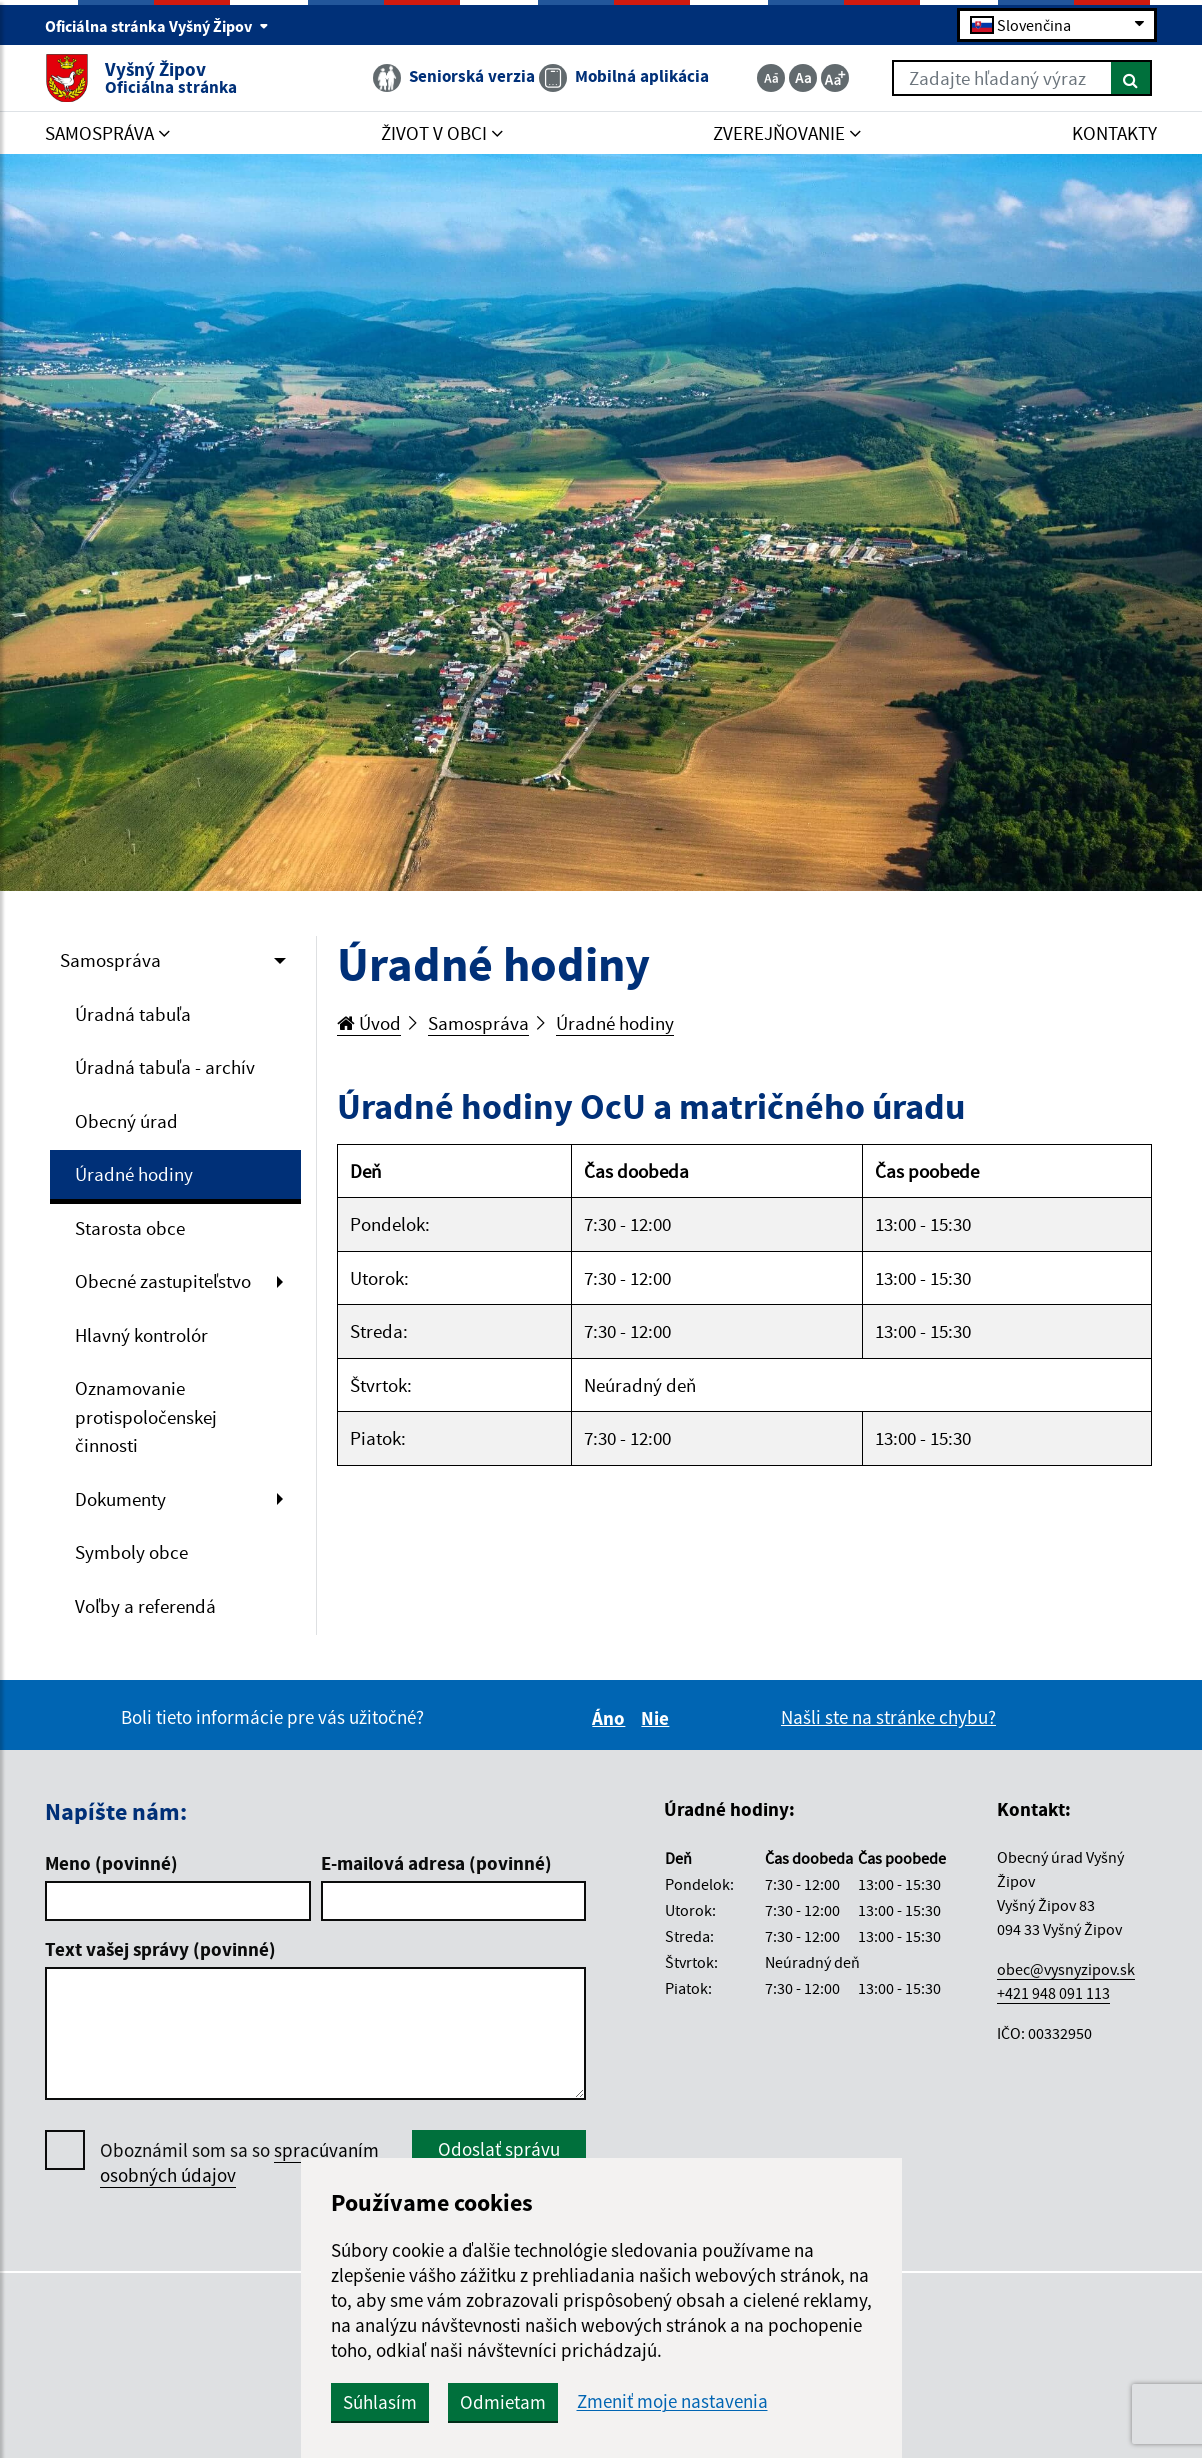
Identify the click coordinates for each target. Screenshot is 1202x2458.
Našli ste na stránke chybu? (888, 1717)
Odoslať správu (499, 2149)
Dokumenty (120, 1499)
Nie (658, 1718)
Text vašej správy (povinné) (160, 1949)
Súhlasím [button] (380, 2402)
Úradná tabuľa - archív (165, 1067)
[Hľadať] (1131, 78)
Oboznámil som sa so (239, 2163)
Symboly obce (131, 1552)
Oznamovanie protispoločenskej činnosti (146, 1416)
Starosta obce (130, 1228)
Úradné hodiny (134, 1174)
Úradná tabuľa (133, 1014)
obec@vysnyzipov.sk (1066, 1969)
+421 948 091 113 (1053, 1993)
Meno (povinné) (111, 1863)
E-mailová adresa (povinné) (436, 1863)
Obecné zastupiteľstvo (163, 1281)
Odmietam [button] (503, 2402)
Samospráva (110, 960)
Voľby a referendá (145, 1606)
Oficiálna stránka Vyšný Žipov (157, 26)
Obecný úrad (126, 1121)
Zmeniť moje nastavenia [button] (672, 2401)
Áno (611, 1718)
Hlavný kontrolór (141, 1335)
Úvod (369, 1023)
